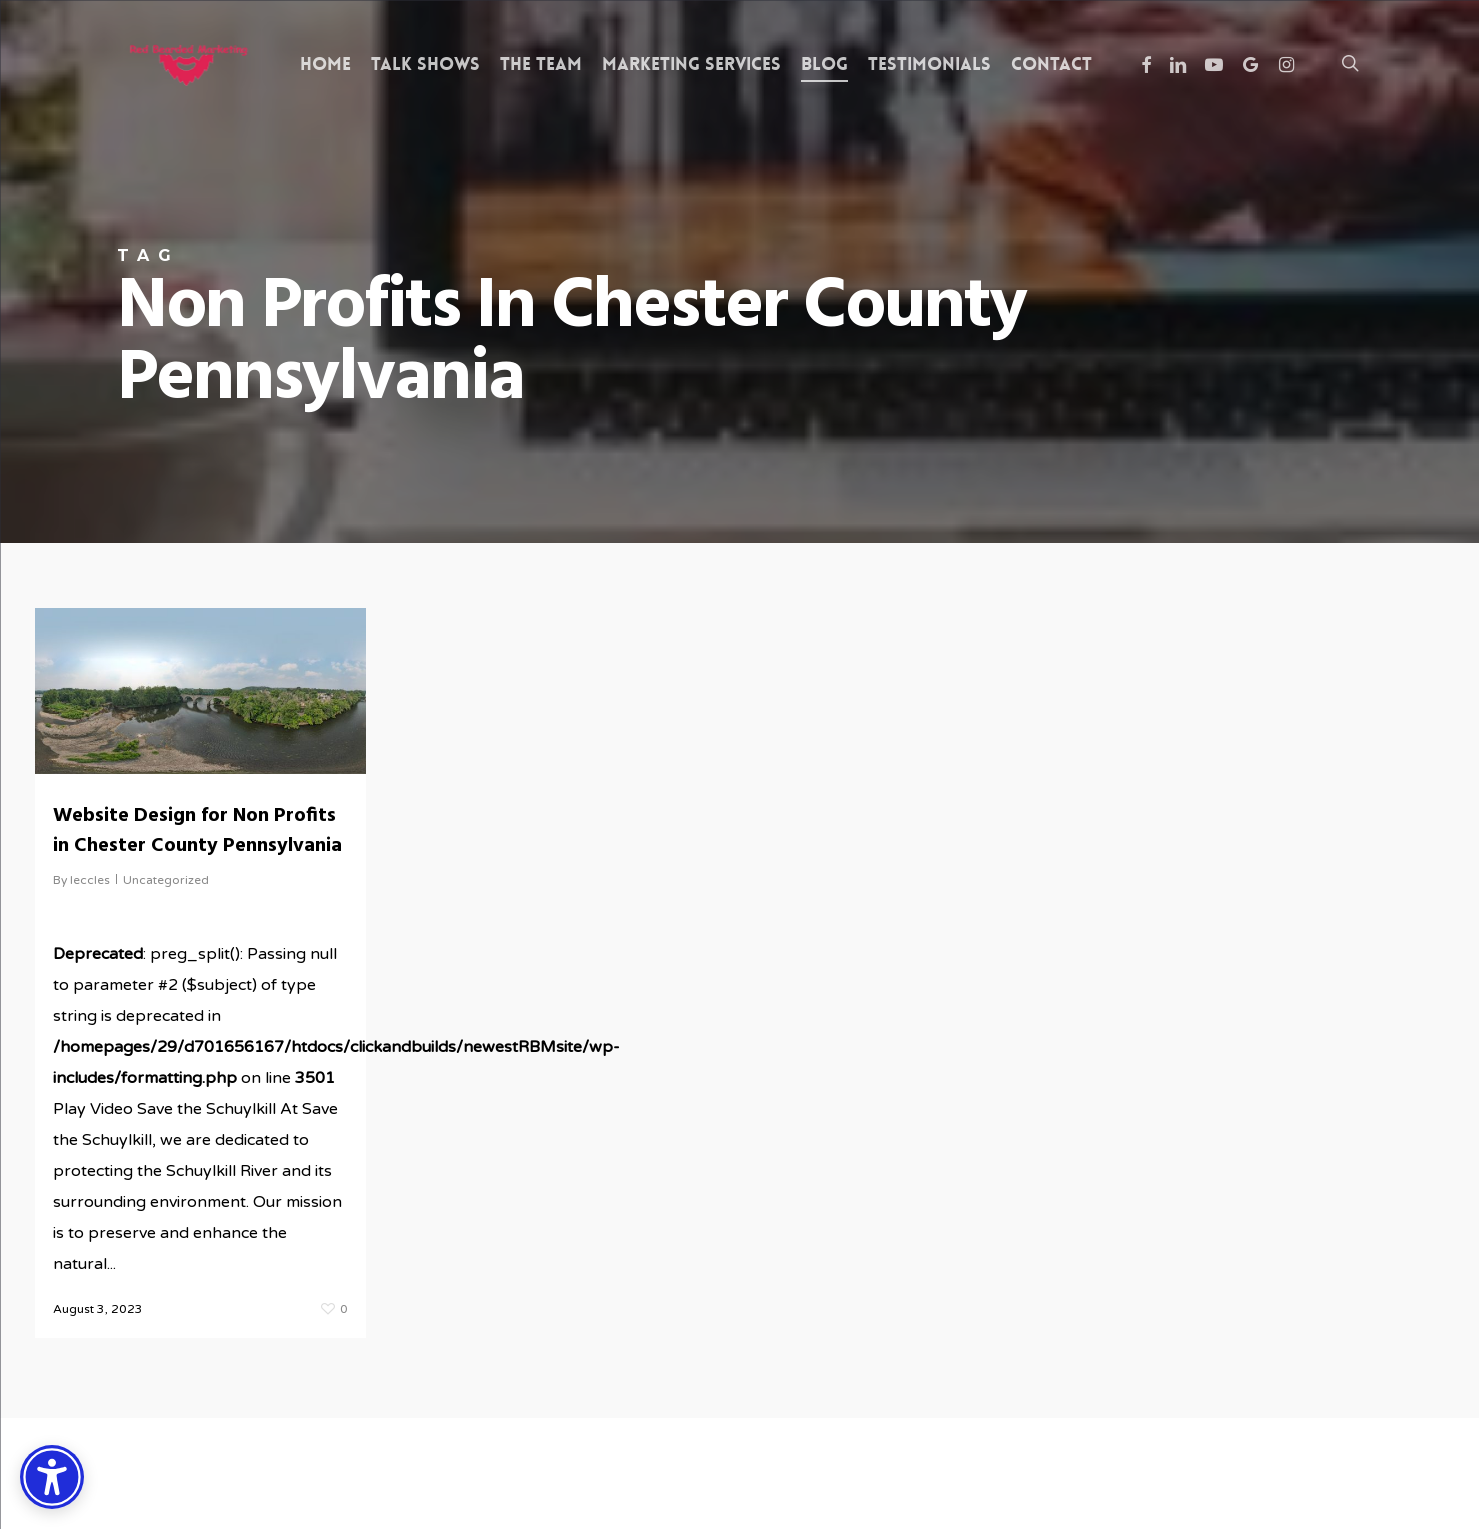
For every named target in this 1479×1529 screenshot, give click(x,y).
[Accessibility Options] (52, 1477)
